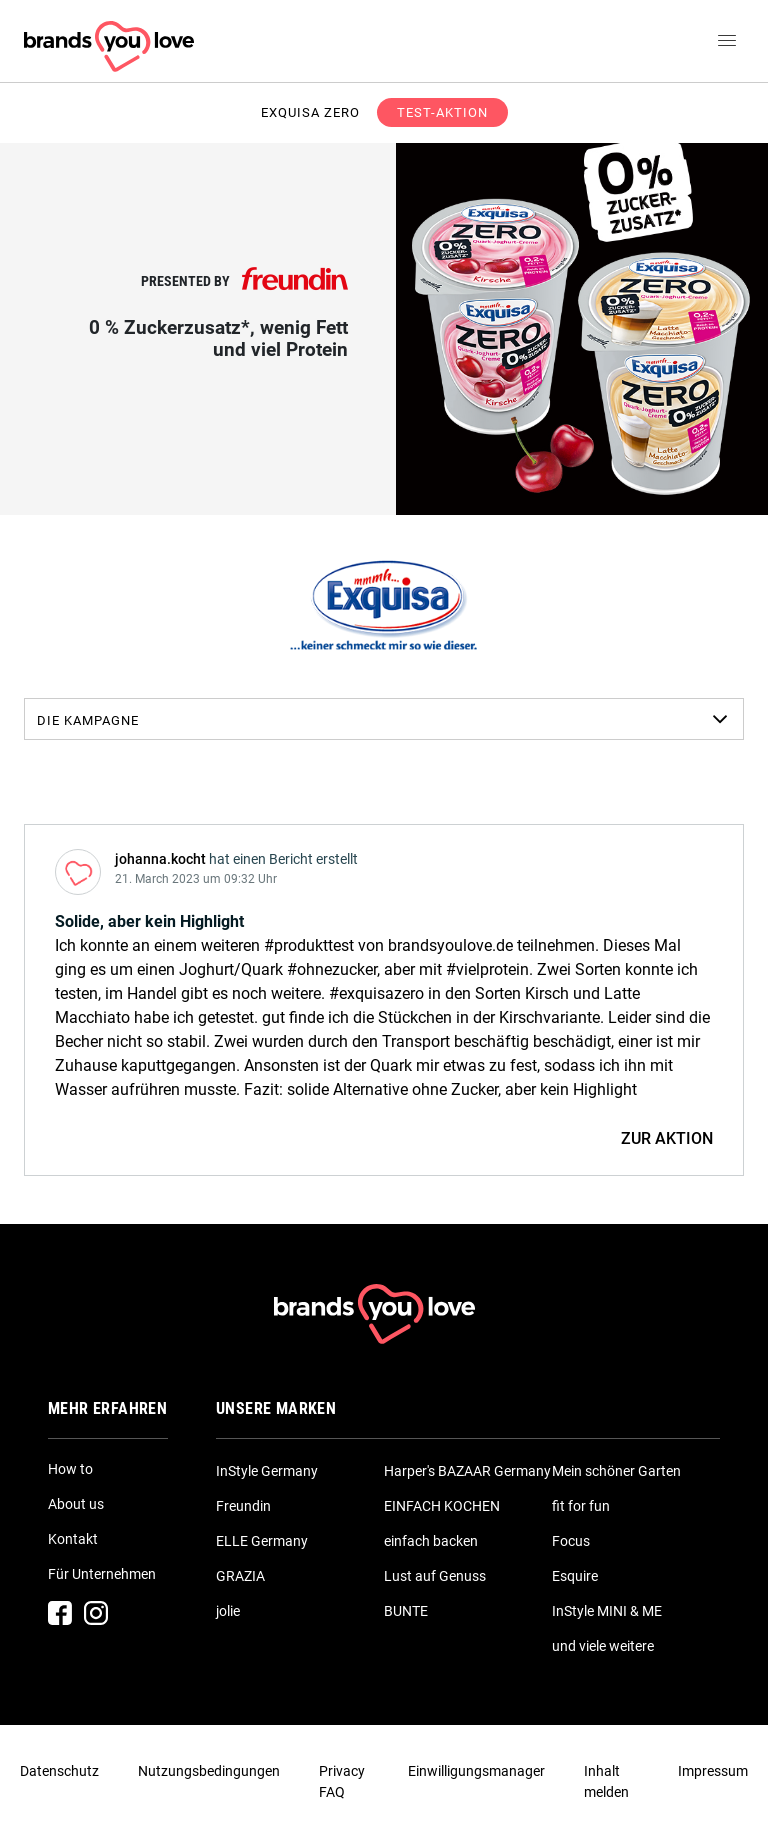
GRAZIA (240, 1576)
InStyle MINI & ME (607, 1611)
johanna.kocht (160, 859)
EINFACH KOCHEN (442, 1506)
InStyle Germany (267, 1471)
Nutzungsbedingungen (209, 1771)
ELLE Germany (262, 1541)
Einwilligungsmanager (476, 1771)
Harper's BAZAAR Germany (467, 1471)
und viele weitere (603, 1646)
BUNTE (406, 1611)
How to (70, 1469)
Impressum (713, 1771)
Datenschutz (59, 1771)
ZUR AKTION (667, 1138)
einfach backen (431, 1541)
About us (76, 1504)
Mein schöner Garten (616, 1471)
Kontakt (73, 1539)
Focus (571, 1541)
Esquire (575, 1576)
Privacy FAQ (342, 1781)
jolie (228, 1611)
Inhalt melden (606, 1781)
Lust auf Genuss (435, 1576)
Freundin (243, 1506)
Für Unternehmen (102, 1574)
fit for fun (581, 1506)
